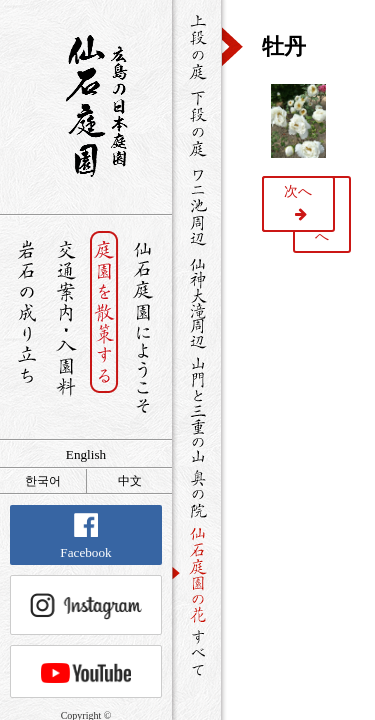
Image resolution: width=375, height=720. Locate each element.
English (86, 454)
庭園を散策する (104, 327)
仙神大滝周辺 (196, 302)
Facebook (85, 536)
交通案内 (65, 327)
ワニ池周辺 (196, 206)
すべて (196, 652)
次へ (298, 191)
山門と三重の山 (196, 409)
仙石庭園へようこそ (143, 327)
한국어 (43, 481)
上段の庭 (196, 47)
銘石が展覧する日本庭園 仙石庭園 (86, 106)
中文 (130, 481)
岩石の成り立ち (26, 327)
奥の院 (196, 493)
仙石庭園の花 (196, 573)
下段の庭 (196, 123)
